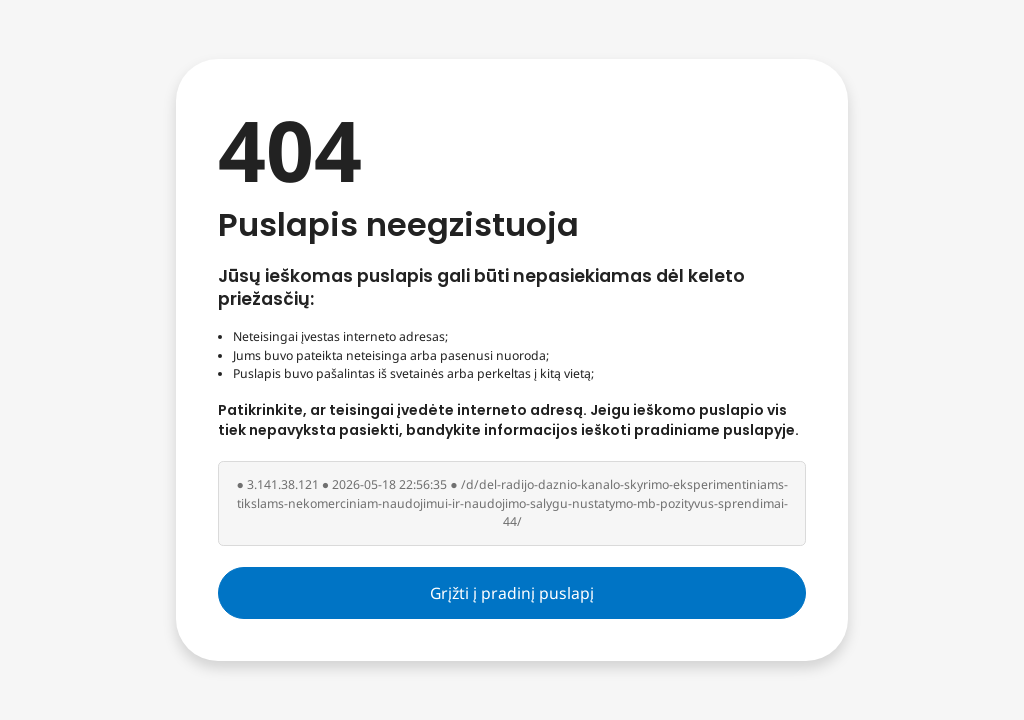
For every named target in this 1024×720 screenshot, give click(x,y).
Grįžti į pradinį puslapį (512, 593)
